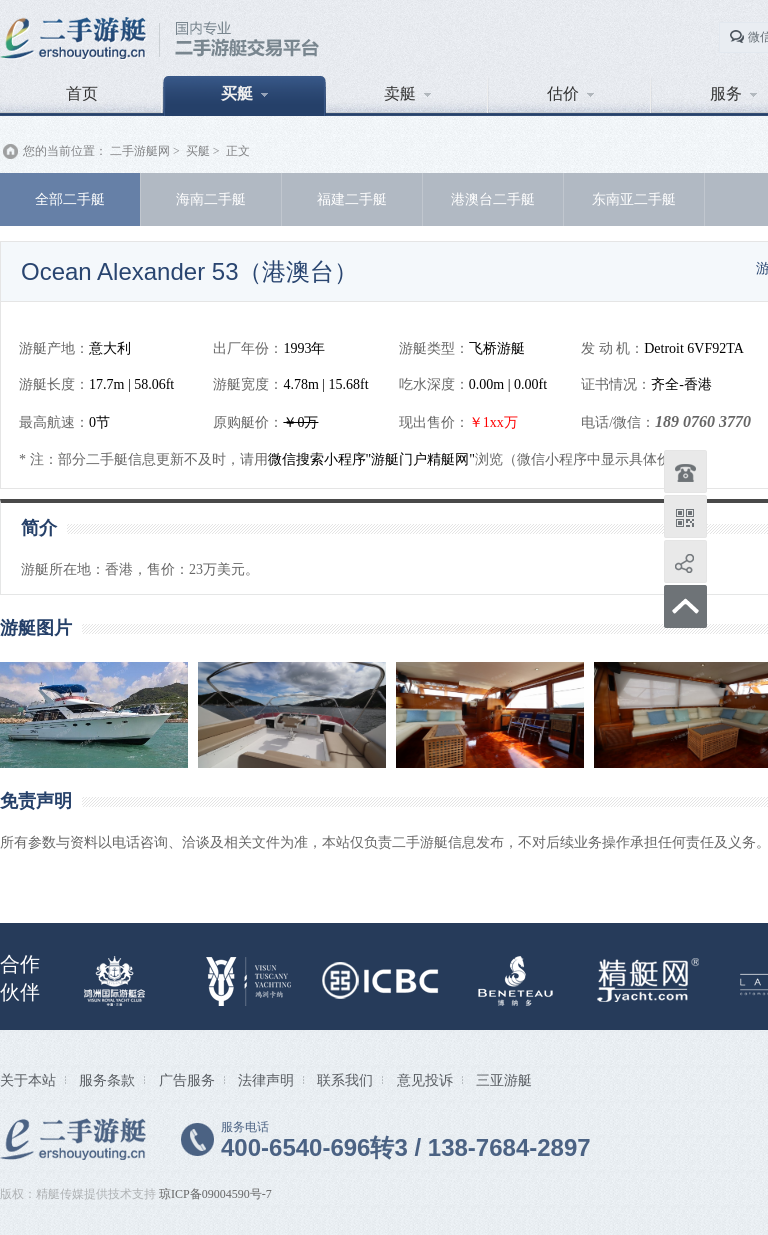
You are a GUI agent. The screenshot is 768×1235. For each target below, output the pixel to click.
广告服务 (187, 1080)
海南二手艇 (211, 199)
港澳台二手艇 (493, 199)
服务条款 (107, 1080)
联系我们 (345, 1080)
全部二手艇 (70, 199)
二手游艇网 (140, 151)
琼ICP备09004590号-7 (215, 1194)
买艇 (244, 93)
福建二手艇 (352, 199)
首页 (82, 93)
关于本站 (28, 1080)
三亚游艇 (504, 1080)
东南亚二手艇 (634, 199)
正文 (238, 151)
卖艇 (407, 93)
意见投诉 (425, 1080)
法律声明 (266, 1080)
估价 (570, 93)
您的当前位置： (65, 151)
